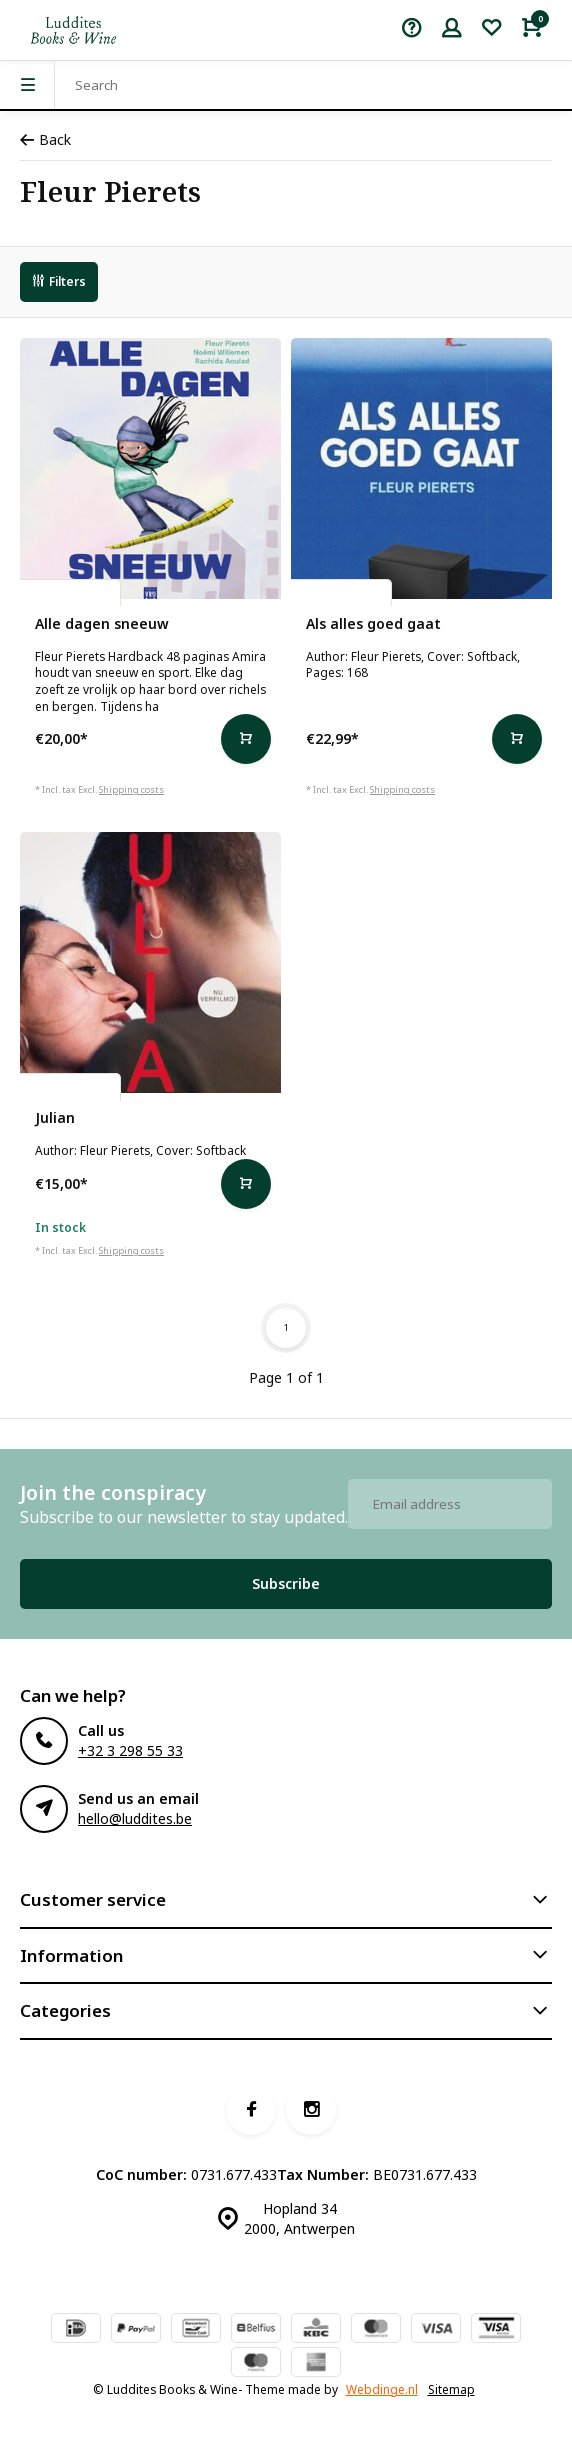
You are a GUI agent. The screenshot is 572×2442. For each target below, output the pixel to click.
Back (45, 139)
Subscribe (286, 1583)
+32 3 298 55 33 (130, 1750)
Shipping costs (131, 789)
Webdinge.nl (382, 2389)
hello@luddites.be (135, 1818)
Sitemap (451, 2389)
